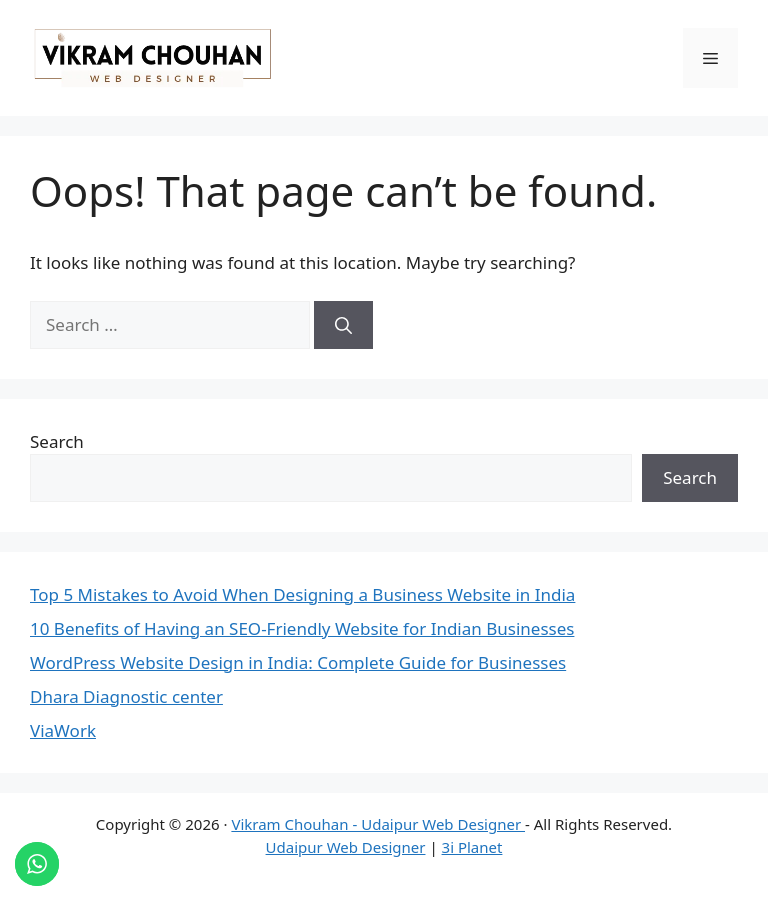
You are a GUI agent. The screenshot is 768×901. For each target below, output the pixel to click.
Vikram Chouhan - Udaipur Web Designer (378, 824)
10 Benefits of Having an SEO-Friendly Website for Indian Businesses (302, 628)
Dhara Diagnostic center (126, 696)
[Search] (343, 325)
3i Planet (472, 847)
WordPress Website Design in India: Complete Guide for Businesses (298, 662)
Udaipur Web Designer (346, 847)
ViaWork (63, 730)
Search (57, 441)
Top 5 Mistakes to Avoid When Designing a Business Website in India (302, 594)
